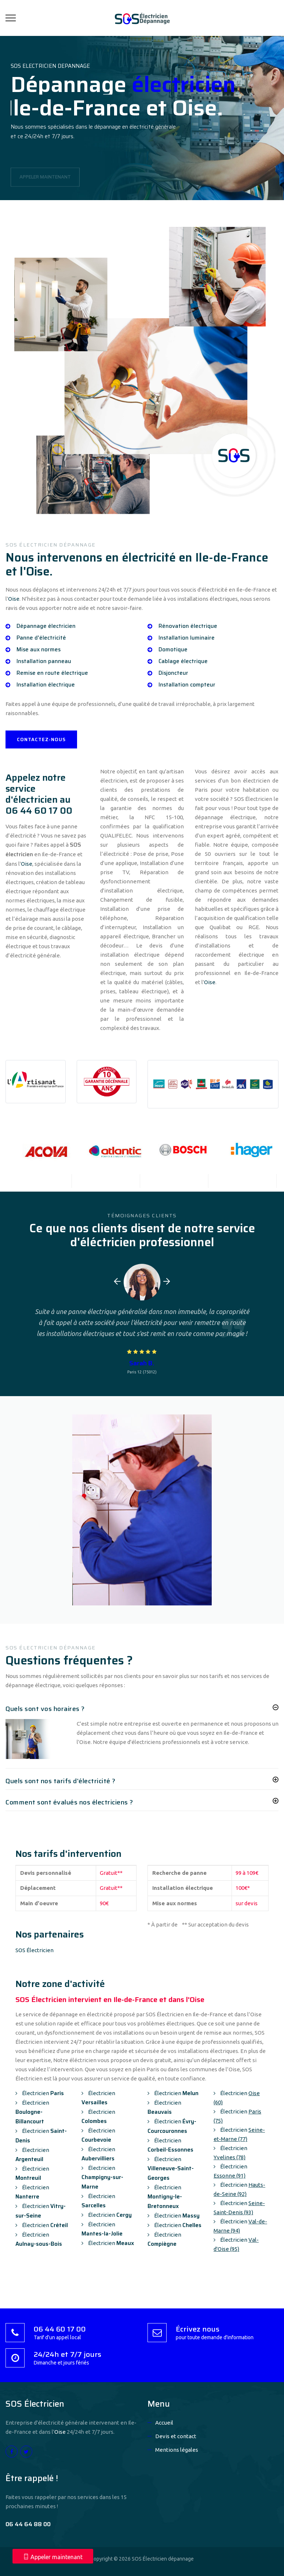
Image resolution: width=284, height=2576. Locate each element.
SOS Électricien (34, 1950)
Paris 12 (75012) (142, 1372)
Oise (13, 599)
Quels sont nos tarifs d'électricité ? (61, 1781)
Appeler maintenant (53, 2557)
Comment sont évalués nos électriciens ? (69, 1802)
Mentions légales (176, 2450)
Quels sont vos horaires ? (45, 1709)
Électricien (39, 2093)
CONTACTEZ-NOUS (41, 739)
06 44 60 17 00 (39, 810)
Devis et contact (175, 2436)
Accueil (164, 2422)
